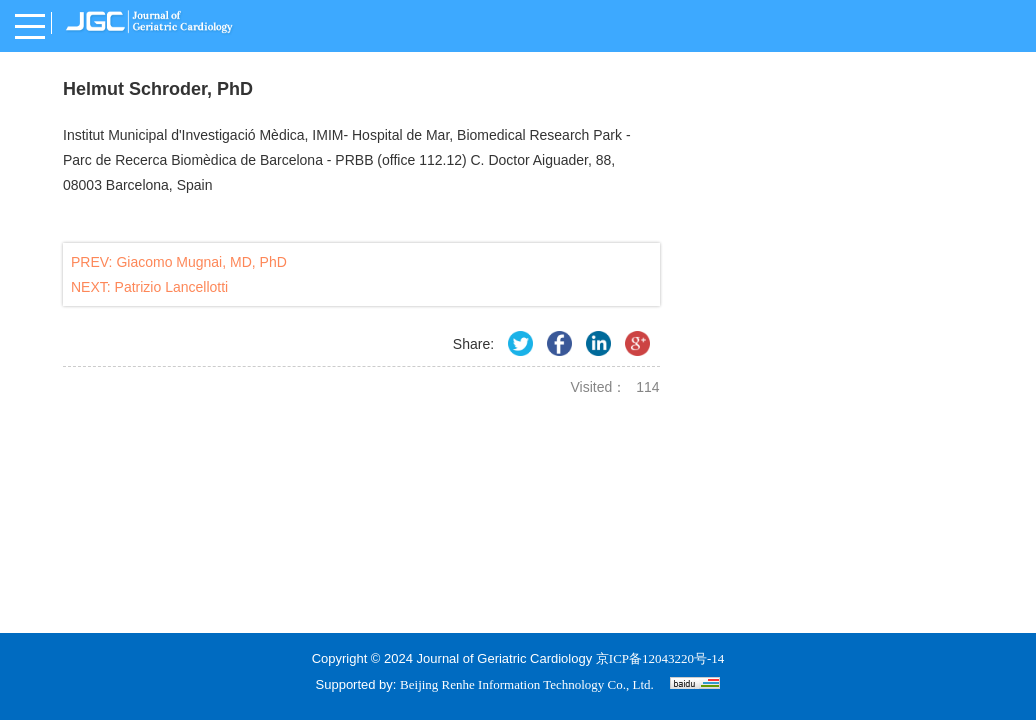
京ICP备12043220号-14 (660, 658)
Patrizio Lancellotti (172, 287)
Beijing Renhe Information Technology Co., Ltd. (527, 684)
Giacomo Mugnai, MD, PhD (201, 262)
